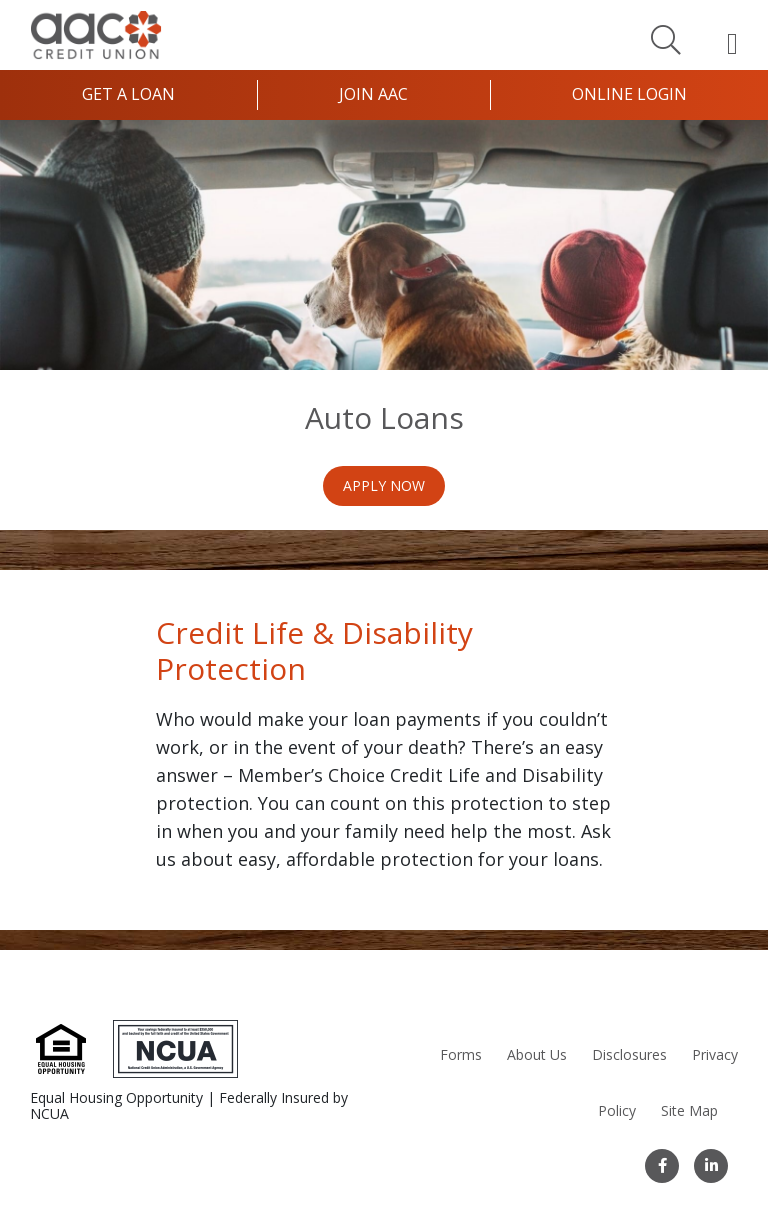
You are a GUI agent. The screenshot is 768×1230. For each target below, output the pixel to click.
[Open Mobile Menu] (732, 43)
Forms (461, 1054)
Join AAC (373, 94)
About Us (537, 1054)
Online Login (629, 94)
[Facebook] (662, 1166)
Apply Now (384, 485)
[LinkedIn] (711, 1166)
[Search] (666, 39)
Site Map (689, 1110)
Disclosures (629, 1054)
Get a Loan (128, 94)
